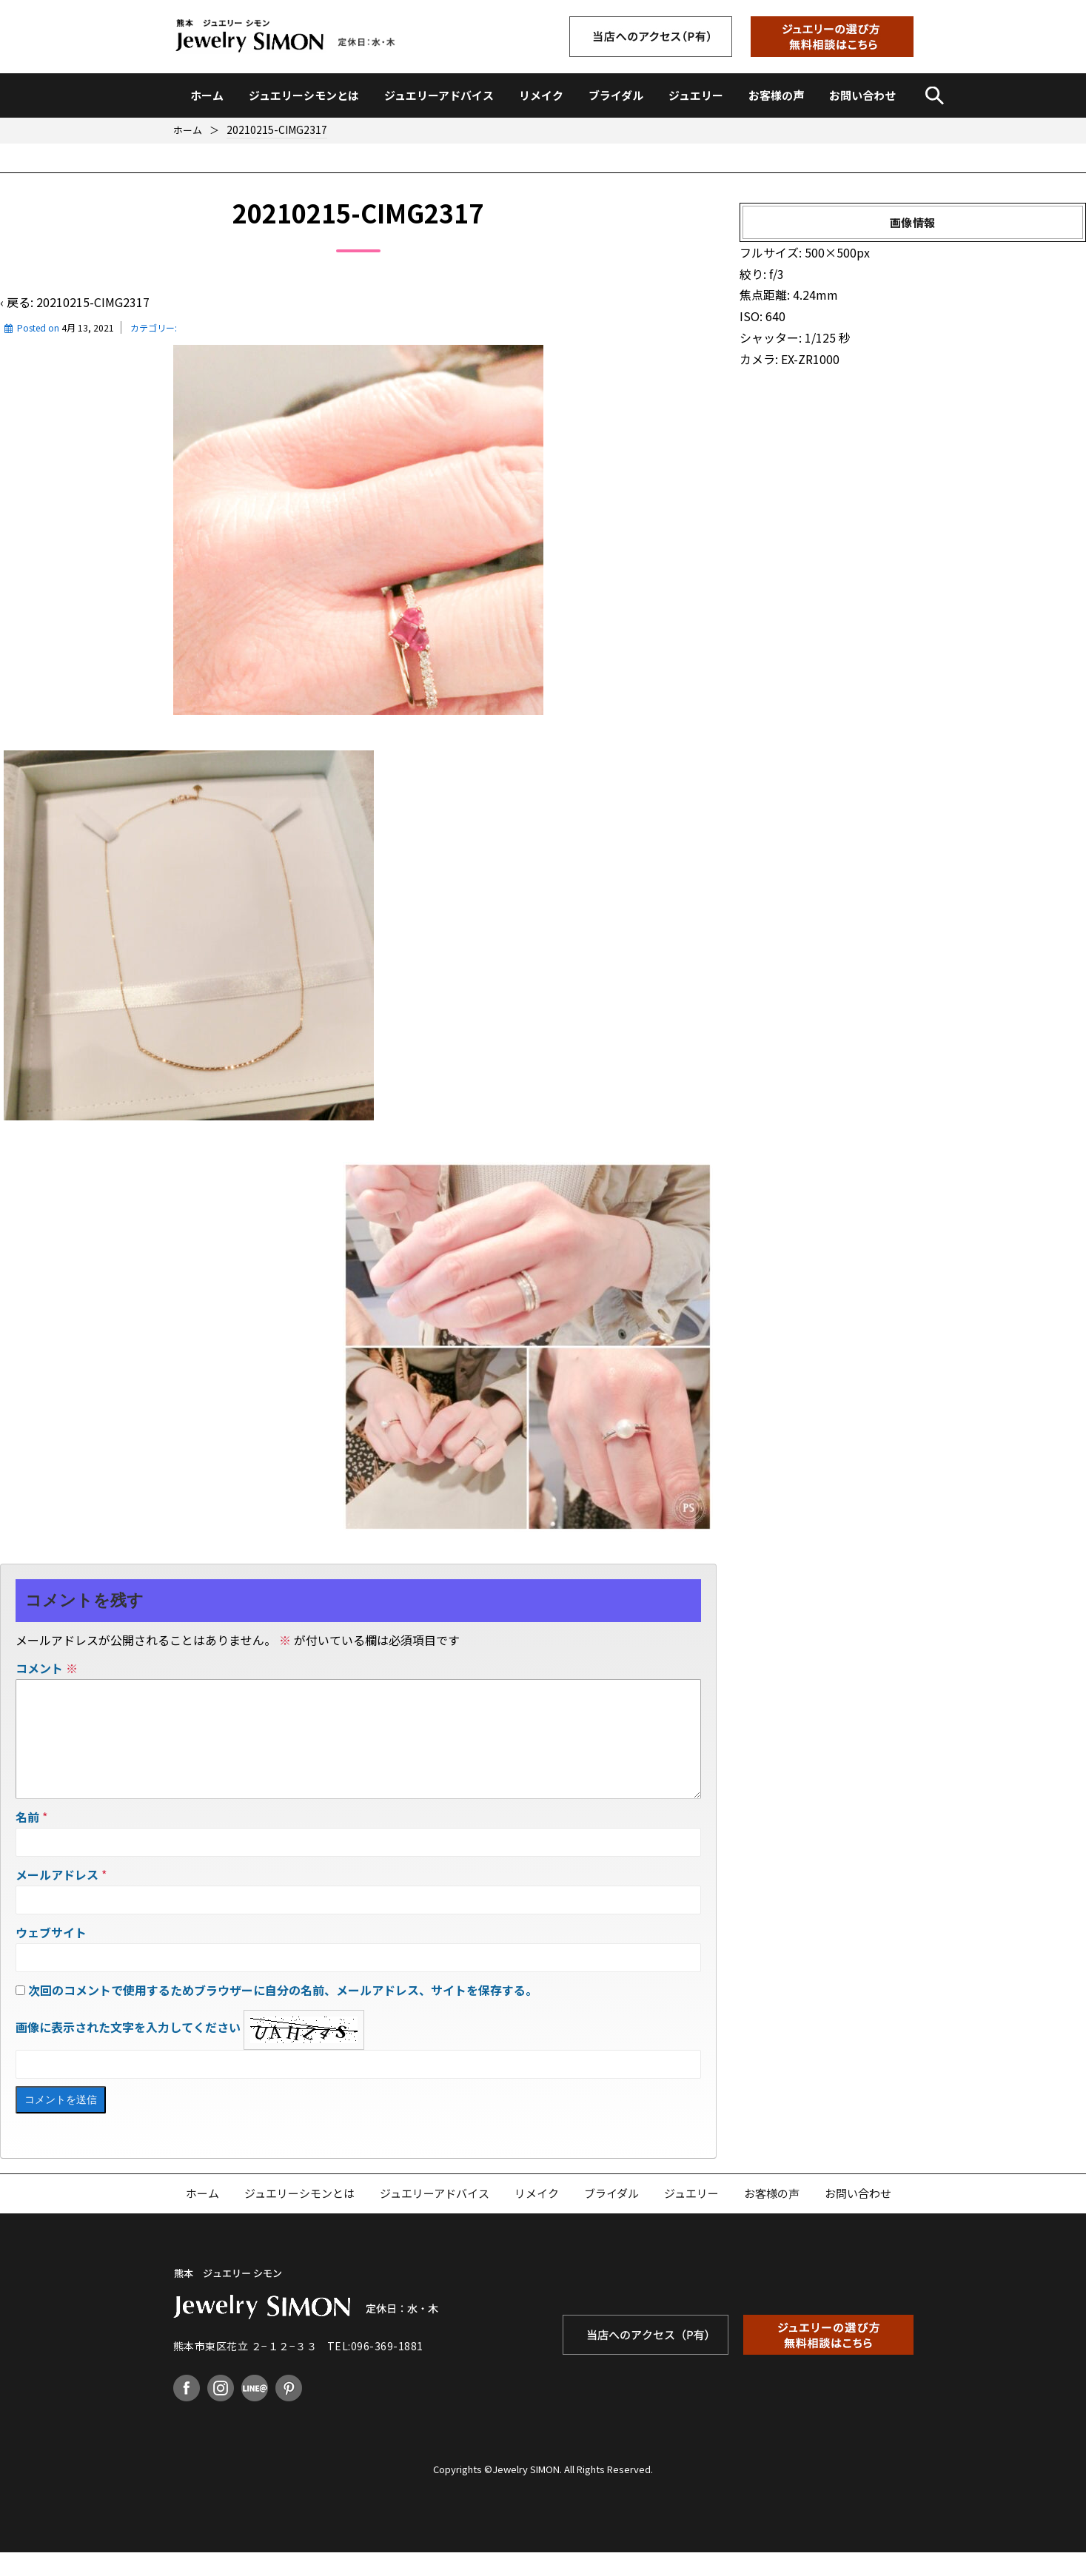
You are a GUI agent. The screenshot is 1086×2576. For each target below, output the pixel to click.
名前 (27, 1840)
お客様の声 (776, 95)
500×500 (831, 252)
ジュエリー (695, 95)
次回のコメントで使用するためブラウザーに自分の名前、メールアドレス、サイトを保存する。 (282, 2013)
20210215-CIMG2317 (93, 302)
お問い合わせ (862, 95)
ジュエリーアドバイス (439, 95)
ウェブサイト (51, 1956)
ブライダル (616, 95)
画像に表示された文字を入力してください (128, 2050)
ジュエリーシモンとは (304, 95)
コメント (47, 1668)
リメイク (541, 95)
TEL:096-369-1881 (375, 2369)
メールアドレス (57, 1898)
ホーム (207, 95)
